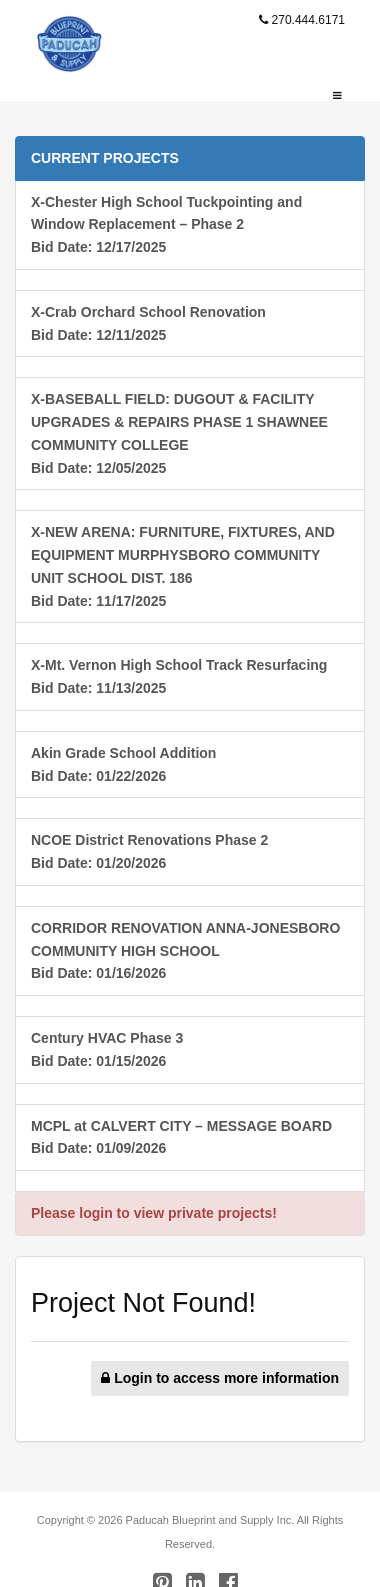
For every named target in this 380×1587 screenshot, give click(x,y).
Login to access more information (220, 1378)
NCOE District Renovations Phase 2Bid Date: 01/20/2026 (149, 851)
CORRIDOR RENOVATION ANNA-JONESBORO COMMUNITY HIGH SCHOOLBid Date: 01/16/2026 (185, 951)
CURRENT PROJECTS (105, 158)
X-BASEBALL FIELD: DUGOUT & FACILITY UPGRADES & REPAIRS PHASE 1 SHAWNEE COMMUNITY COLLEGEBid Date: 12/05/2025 (179, 433)
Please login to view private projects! (154, 1213)
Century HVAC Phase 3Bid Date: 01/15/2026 (107, 1049)
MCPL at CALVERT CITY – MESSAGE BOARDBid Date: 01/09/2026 (181, 1137)
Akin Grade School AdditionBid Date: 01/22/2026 (123, 764)
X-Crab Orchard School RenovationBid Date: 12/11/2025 (148, 323)
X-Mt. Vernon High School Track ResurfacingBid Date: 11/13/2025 (179, 676)
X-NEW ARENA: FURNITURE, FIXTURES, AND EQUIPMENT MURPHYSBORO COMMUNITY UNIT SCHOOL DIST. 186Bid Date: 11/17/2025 (183, 566)
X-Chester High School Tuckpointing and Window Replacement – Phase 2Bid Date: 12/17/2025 (166, 225)
